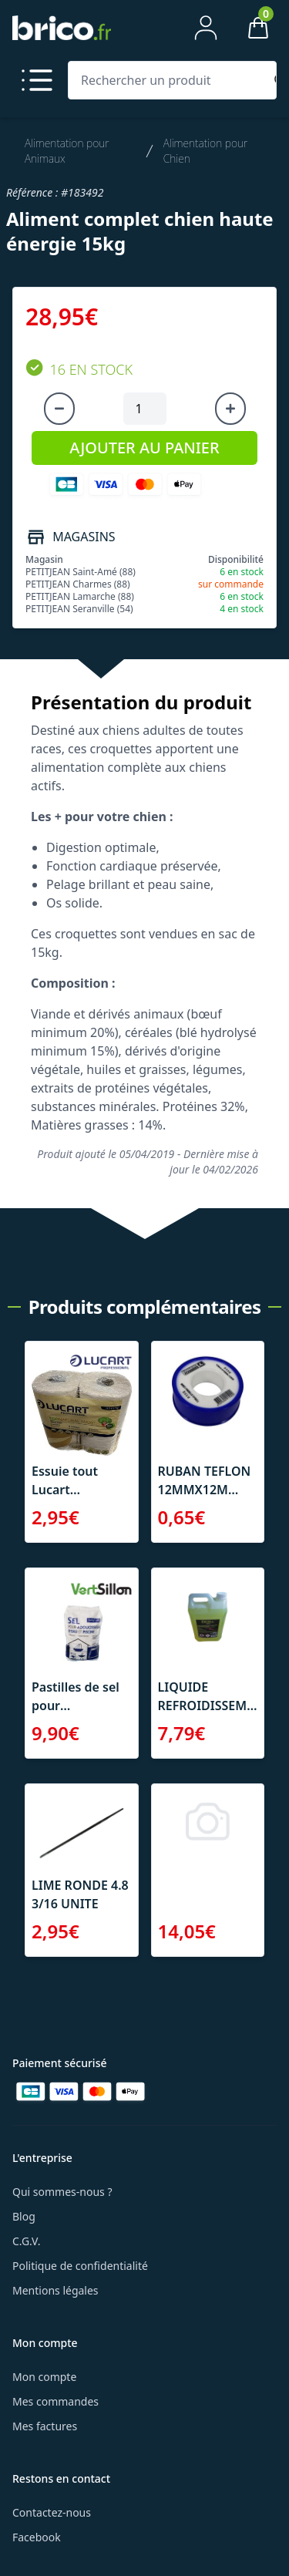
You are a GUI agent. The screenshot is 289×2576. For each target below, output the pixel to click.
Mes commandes (55, 2401)
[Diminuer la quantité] (59, 408)
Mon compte (44, 2376)
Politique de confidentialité (80, 2265)
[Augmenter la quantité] (230, 408)
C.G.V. (26, 2241)
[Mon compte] (205, 27)
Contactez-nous (51, 2512)
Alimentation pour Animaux (67, 151)
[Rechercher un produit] (169, 80)
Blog (23, 2216)
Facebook (36, 2537)
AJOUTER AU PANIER (144, 447)
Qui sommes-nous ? (62, 2191)
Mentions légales (55, 2290)
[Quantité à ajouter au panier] (144, 408)
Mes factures (44, 2426)
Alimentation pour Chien (205, 151)
